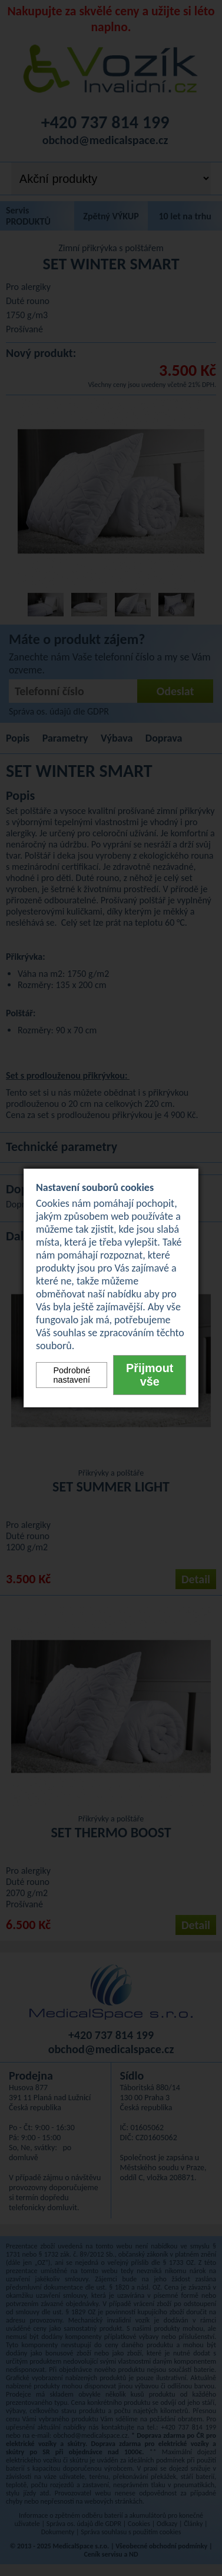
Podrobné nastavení (71, 1375)
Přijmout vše (149, 1375)
